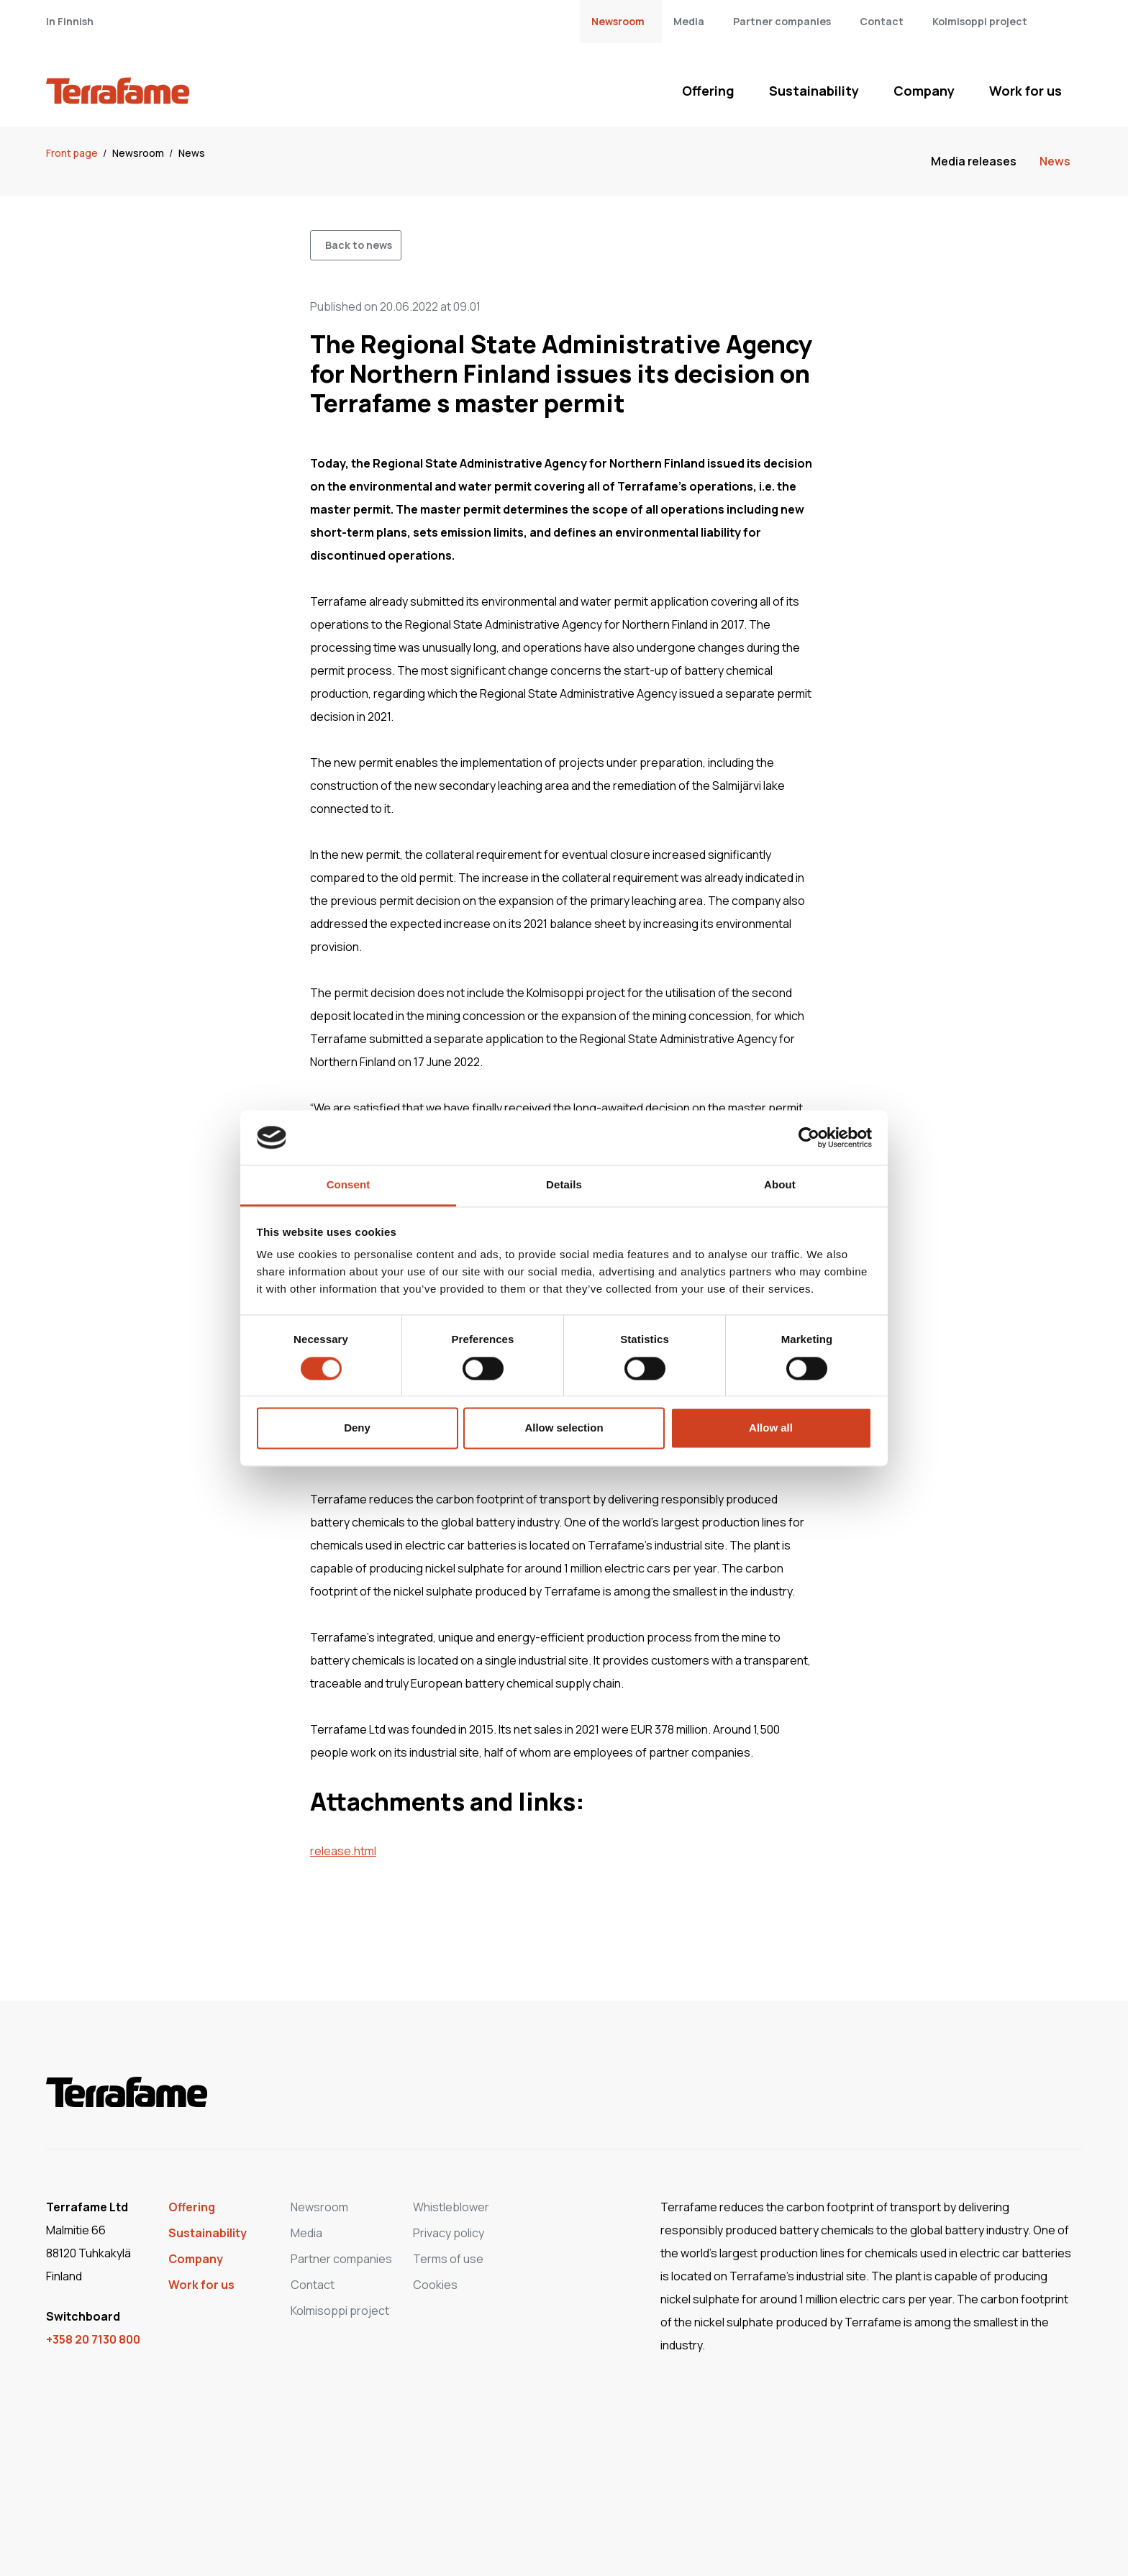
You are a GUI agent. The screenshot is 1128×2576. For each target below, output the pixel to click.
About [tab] (780, 1185)
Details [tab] (564, 1185)
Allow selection (563, 1428)
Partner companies (782, 21)
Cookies (435, 2285)
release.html (343, 1851)
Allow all (771, 1428)
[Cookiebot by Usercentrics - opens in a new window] (809, 1137)
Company (924, 90)
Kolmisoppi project (979, 21)
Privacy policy (448, 2233)
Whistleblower (451, 2207)
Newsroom (618, 21)
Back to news (358, 245)
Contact (882, 21)
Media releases (973, 161)
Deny (357, 1428)
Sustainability (814, 90)
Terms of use (448, 2259)
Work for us (1025, 90)
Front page (73, 153)
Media (688, 21)
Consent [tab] (348, 1185)
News (191, 153)
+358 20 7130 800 (93, 2339)
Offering (708, 90)
